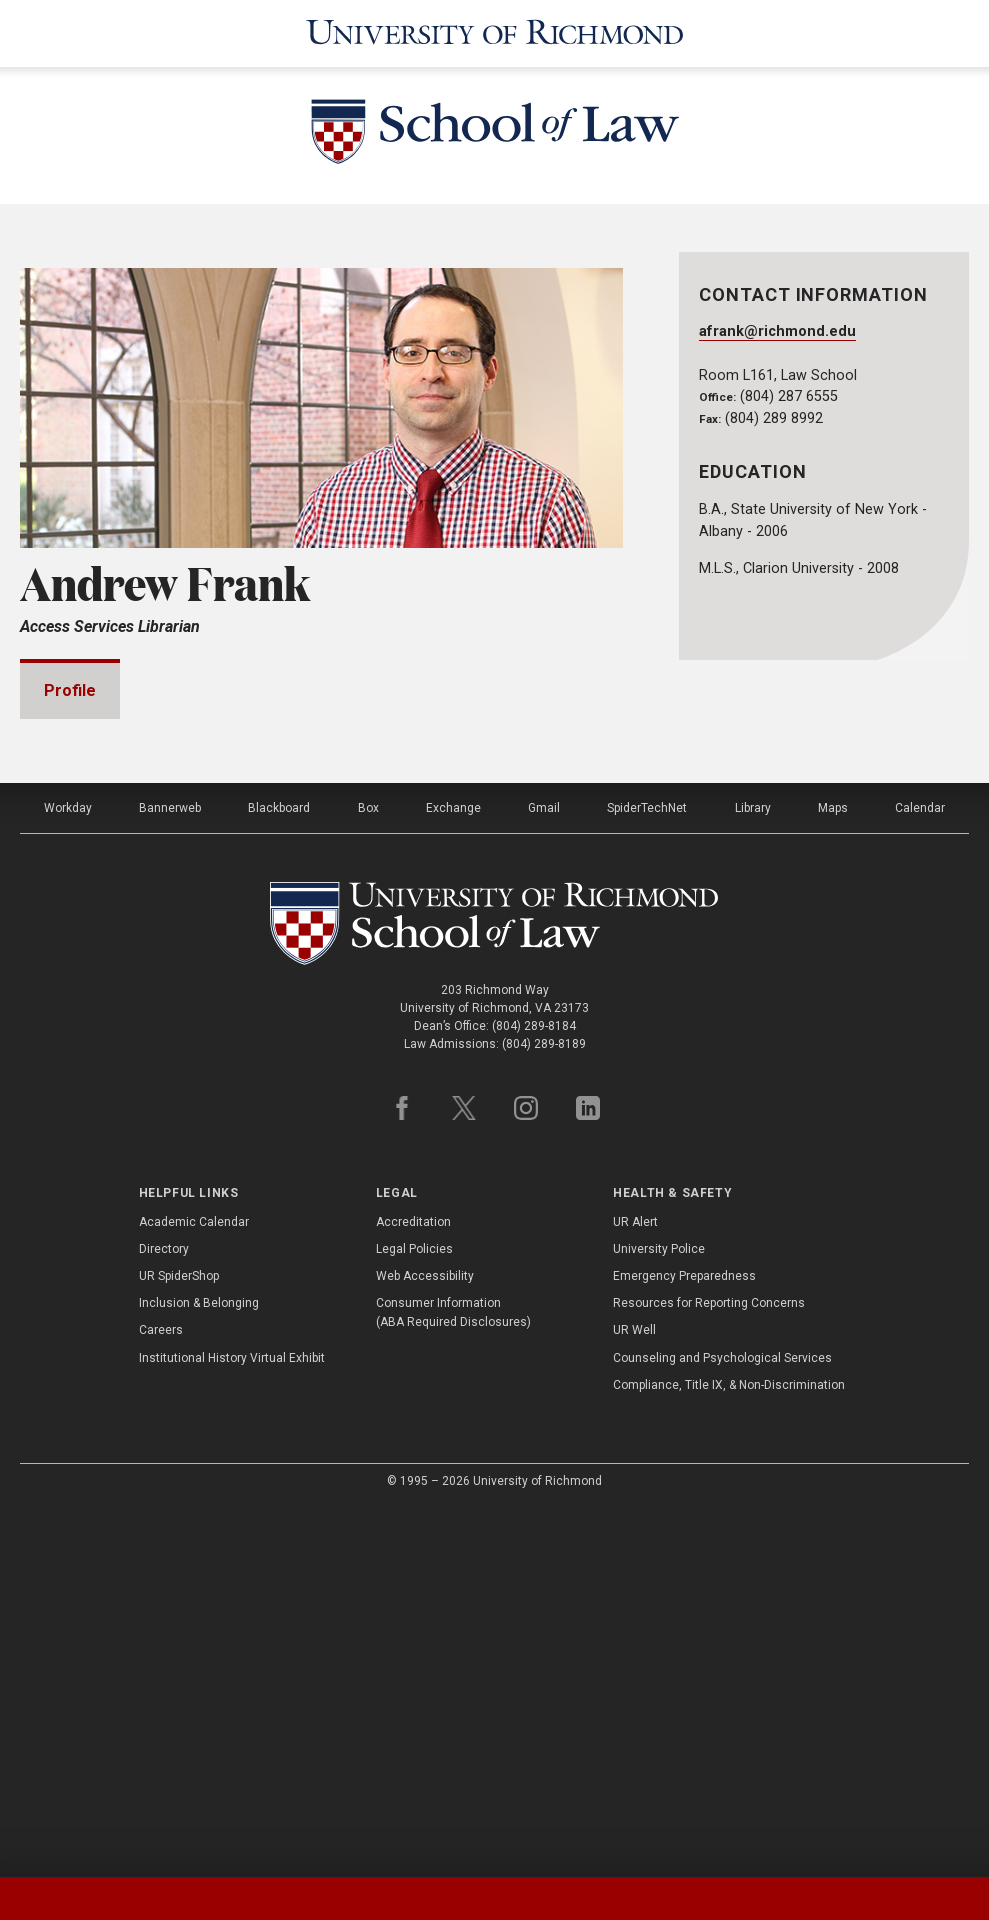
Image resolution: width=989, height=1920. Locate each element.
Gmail (544, 1174)
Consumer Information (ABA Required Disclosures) (453, 1678)
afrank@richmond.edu (777, 331)
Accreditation (413, 1588)
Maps (833, 1174)
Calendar (920, 1174)
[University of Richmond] (495, 33)
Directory (164, 1615)
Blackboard (279, 1174)
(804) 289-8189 (544, 1410)
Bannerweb (170, 1174)
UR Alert (635, 1588)
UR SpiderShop (179, 1642)
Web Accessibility (425, 1642)
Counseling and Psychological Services (722, 1724)
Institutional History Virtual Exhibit (232, 1724)
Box (368, 1174)
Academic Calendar (194, 1588)
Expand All (547, 944)
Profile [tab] (70, 690)
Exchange (453, 1174)
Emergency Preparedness (684, 1642)
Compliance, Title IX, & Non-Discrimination (729, 1751)
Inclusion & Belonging (199, 1669)
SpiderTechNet (647, 1174)
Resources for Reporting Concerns (709, 1669)
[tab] (123, 1898)
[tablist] (494, 1898)
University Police (659, 1615)
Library (753, 1174)
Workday (68, 1174)
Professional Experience (162, 992)
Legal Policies (414, 1615)
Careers (161, 1696)
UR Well (634, 1696)
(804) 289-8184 (534, 1392)
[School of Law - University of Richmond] (495, 135)
